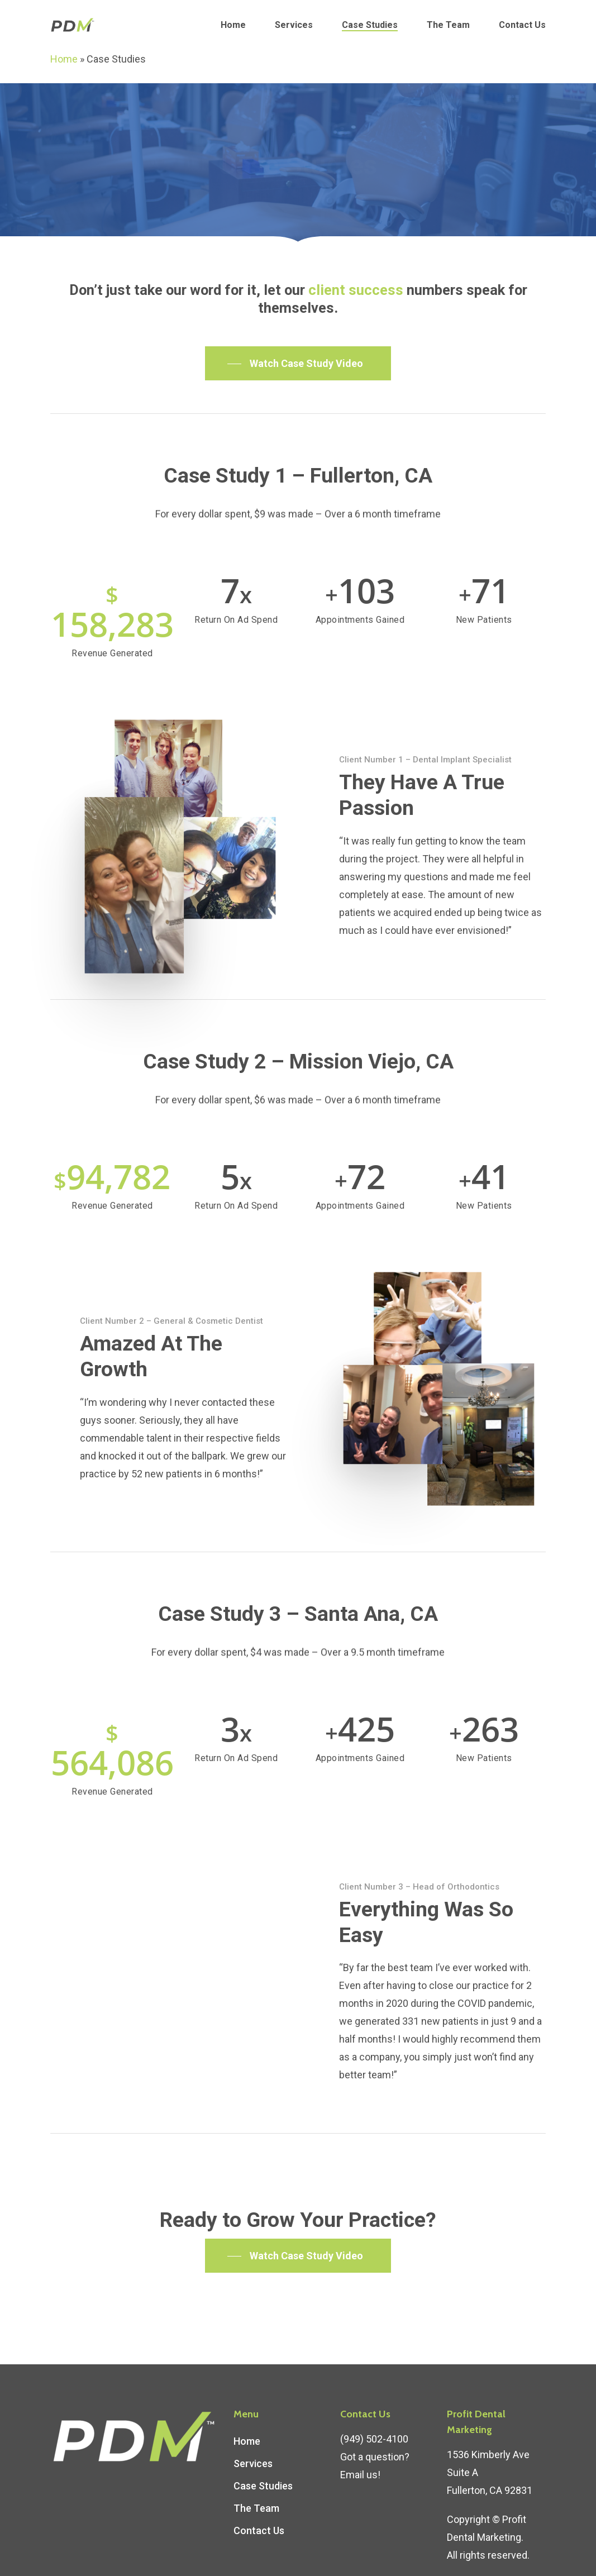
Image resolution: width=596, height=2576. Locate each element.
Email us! (360, 2444)
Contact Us (522, 25)
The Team (448, 25)
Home (233, 25)
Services (294, 25)
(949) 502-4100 (374, 2409)
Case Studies (370, 25)
